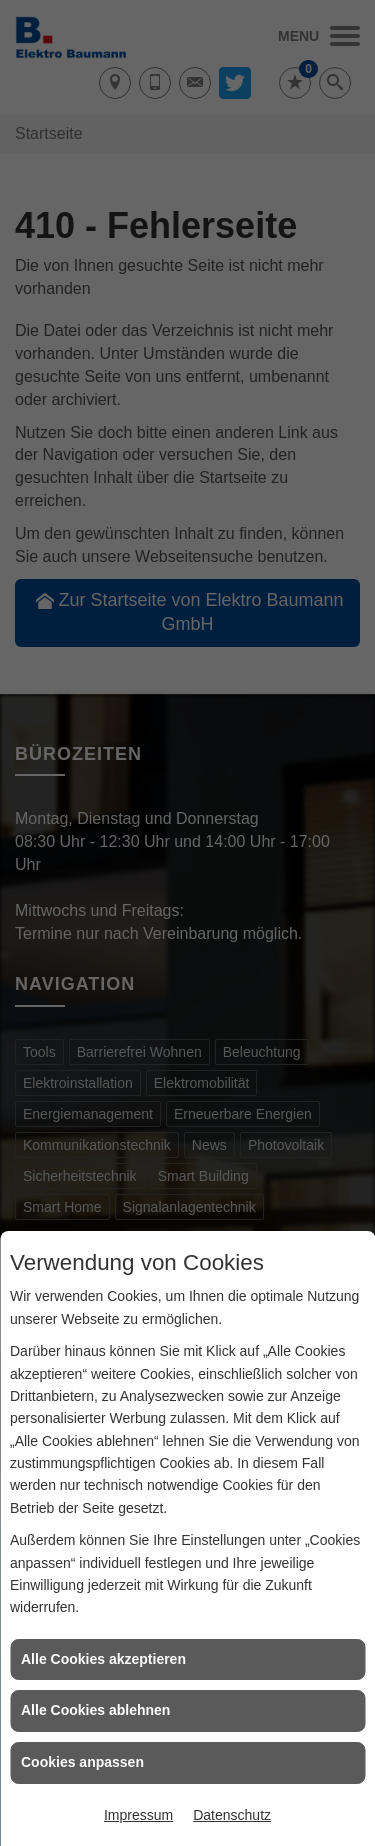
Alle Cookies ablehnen (95, 1710)
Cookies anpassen (82, 1762)
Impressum (138, 1815)
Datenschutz (232, 1815)
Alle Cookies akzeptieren (103, 1659)
